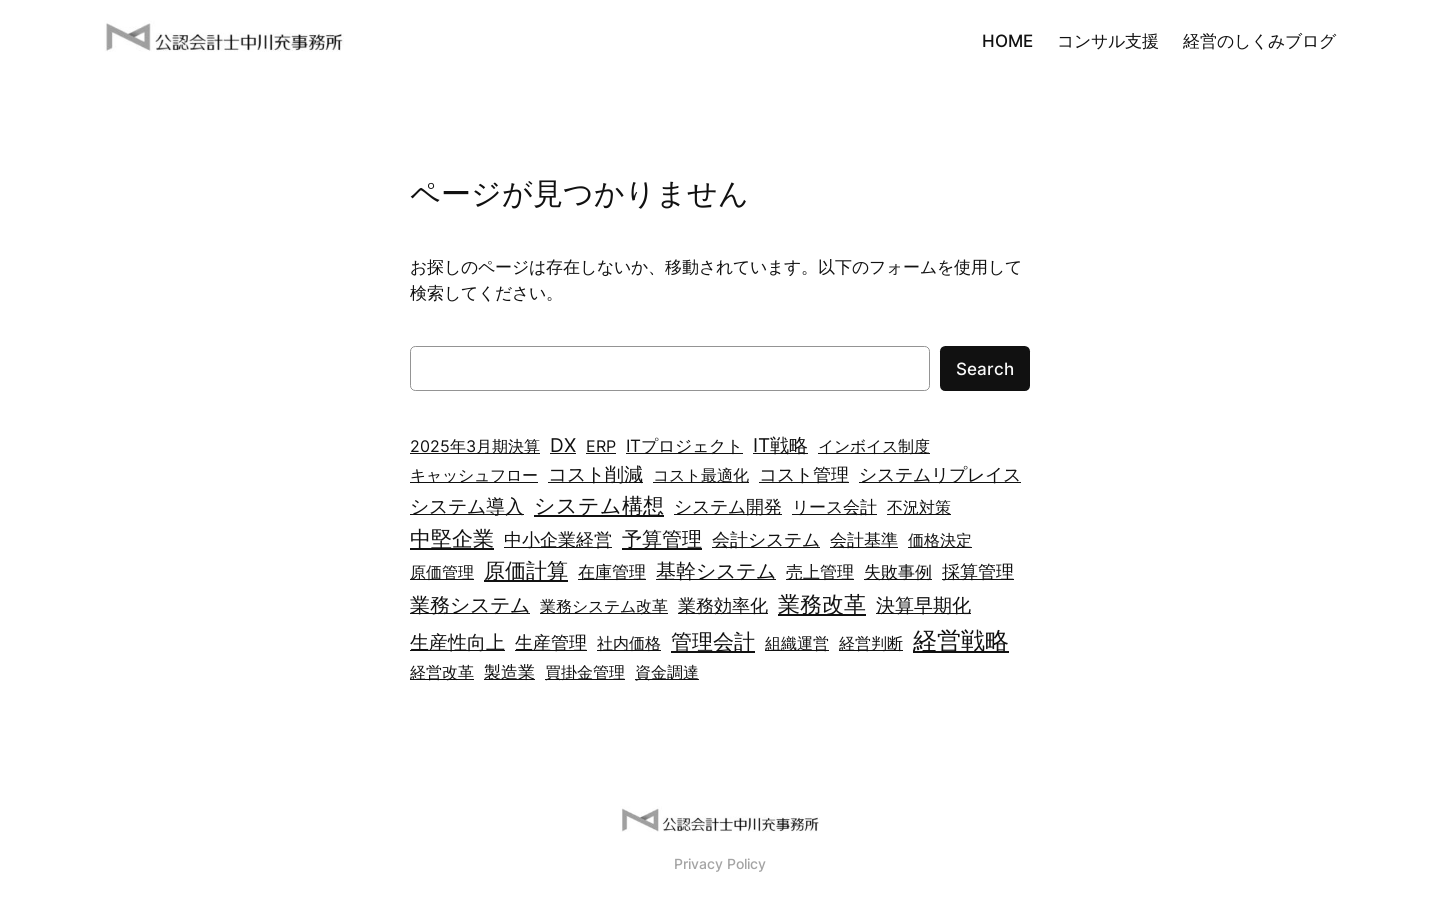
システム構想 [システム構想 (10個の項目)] (599, 505)
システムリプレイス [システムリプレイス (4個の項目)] (940, 474)
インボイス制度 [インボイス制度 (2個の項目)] (874, 446)
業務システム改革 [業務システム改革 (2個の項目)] (604, 606)
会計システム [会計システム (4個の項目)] (766, 539)
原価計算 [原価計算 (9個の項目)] (526, 570)
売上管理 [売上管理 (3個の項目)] (820, 571)
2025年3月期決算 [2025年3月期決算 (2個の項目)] (475, 446)
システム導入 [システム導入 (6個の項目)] (467, 506)
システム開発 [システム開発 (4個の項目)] (728, 506)
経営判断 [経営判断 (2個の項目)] (871, 643)
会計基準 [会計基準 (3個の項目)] (864, 539)
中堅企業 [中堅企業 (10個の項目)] (452, 538)
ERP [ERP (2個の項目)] (601, 446)
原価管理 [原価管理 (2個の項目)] (442, 572)
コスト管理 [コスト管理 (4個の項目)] (804, 474)
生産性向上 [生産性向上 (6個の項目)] (457, 642)
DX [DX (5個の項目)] (563, 445)
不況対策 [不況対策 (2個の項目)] (919, 507)
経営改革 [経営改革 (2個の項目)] (442, 672)
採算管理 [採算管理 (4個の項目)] (978, 571)
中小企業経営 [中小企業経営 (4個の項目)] (558, 539)
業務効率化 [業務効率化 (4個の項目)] (723, 605)
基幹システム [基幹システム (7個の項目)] (716, 571)
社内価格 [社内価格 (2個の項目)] (629, 643)
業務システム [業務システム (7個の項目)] (470, 605)
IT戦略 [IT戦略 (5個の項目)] (780, 445)
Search (985, 369)
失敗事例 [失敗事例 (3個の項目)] (898, 571)
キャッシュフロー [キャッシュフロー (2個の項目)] (474, 475)
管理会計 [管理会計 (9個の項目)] (713, 641)
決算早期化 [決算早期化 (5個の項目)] (923, 605)
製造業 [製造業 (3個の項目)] (509, 671)
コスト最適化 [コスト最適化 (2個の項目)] (701, 475)
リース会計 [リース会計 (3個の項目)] (834, 506)
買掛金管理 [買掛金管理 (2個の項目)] (585, 672)
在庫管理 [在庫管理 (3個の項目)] (612, 571)
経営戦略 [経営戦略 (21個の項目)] (961, 640)
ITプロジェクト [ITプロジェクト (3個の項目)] (684, 445)
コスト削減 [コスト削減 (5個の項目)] (595, 474)
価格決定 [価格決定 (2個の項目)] (940, 540)
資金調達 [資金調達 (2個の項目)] (667, 672)
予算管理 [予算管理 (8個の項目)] (662, 538)
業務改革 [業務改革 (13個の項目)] (822, 603)
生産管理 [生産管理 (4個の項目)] (551, 642)
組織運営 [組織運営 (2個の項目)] (797, 643)
